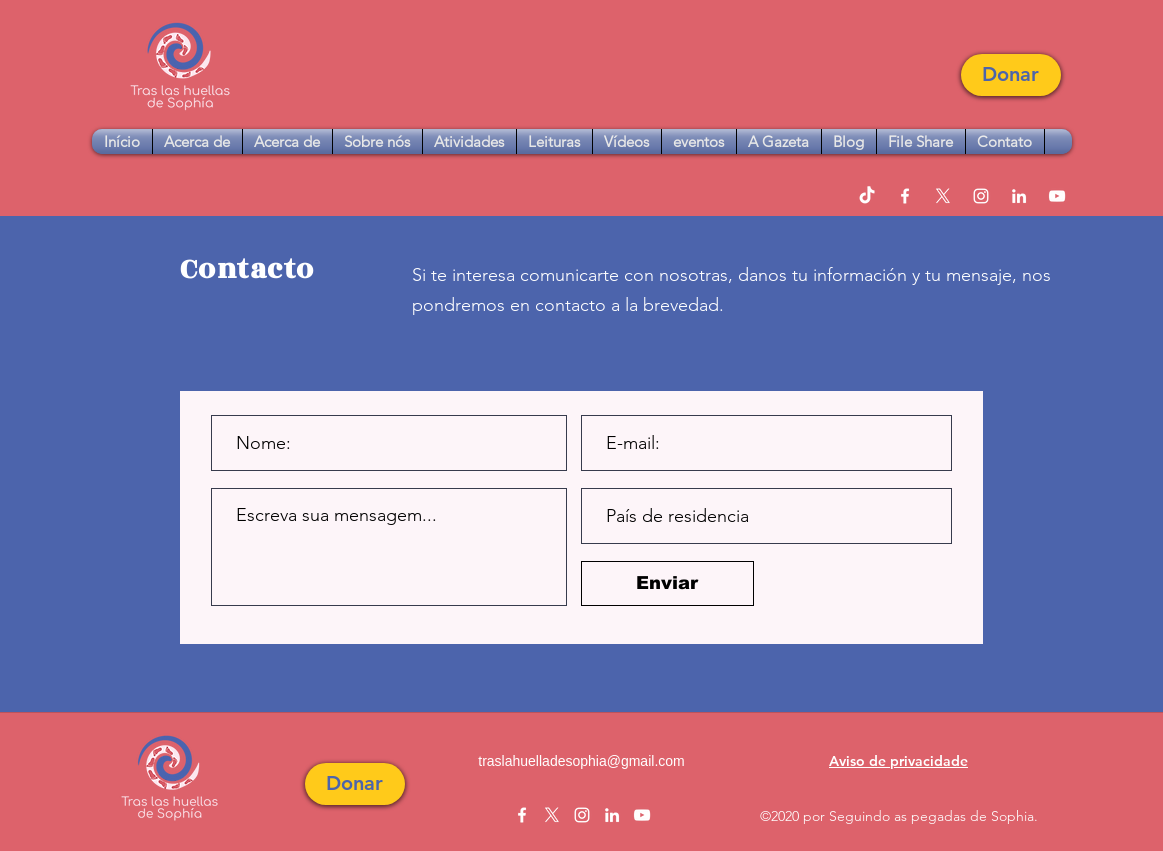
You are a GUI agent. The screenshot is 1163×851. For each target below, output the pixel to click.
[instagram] (981, 196)
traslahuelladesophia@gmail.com (581, 761)
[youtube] (1057, 196)
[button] (1011, 75)
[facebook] (905, 196)
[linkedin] (1019, 196)
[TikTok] (867, 196)
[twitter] (943, 196)
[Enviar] (667, 583)
